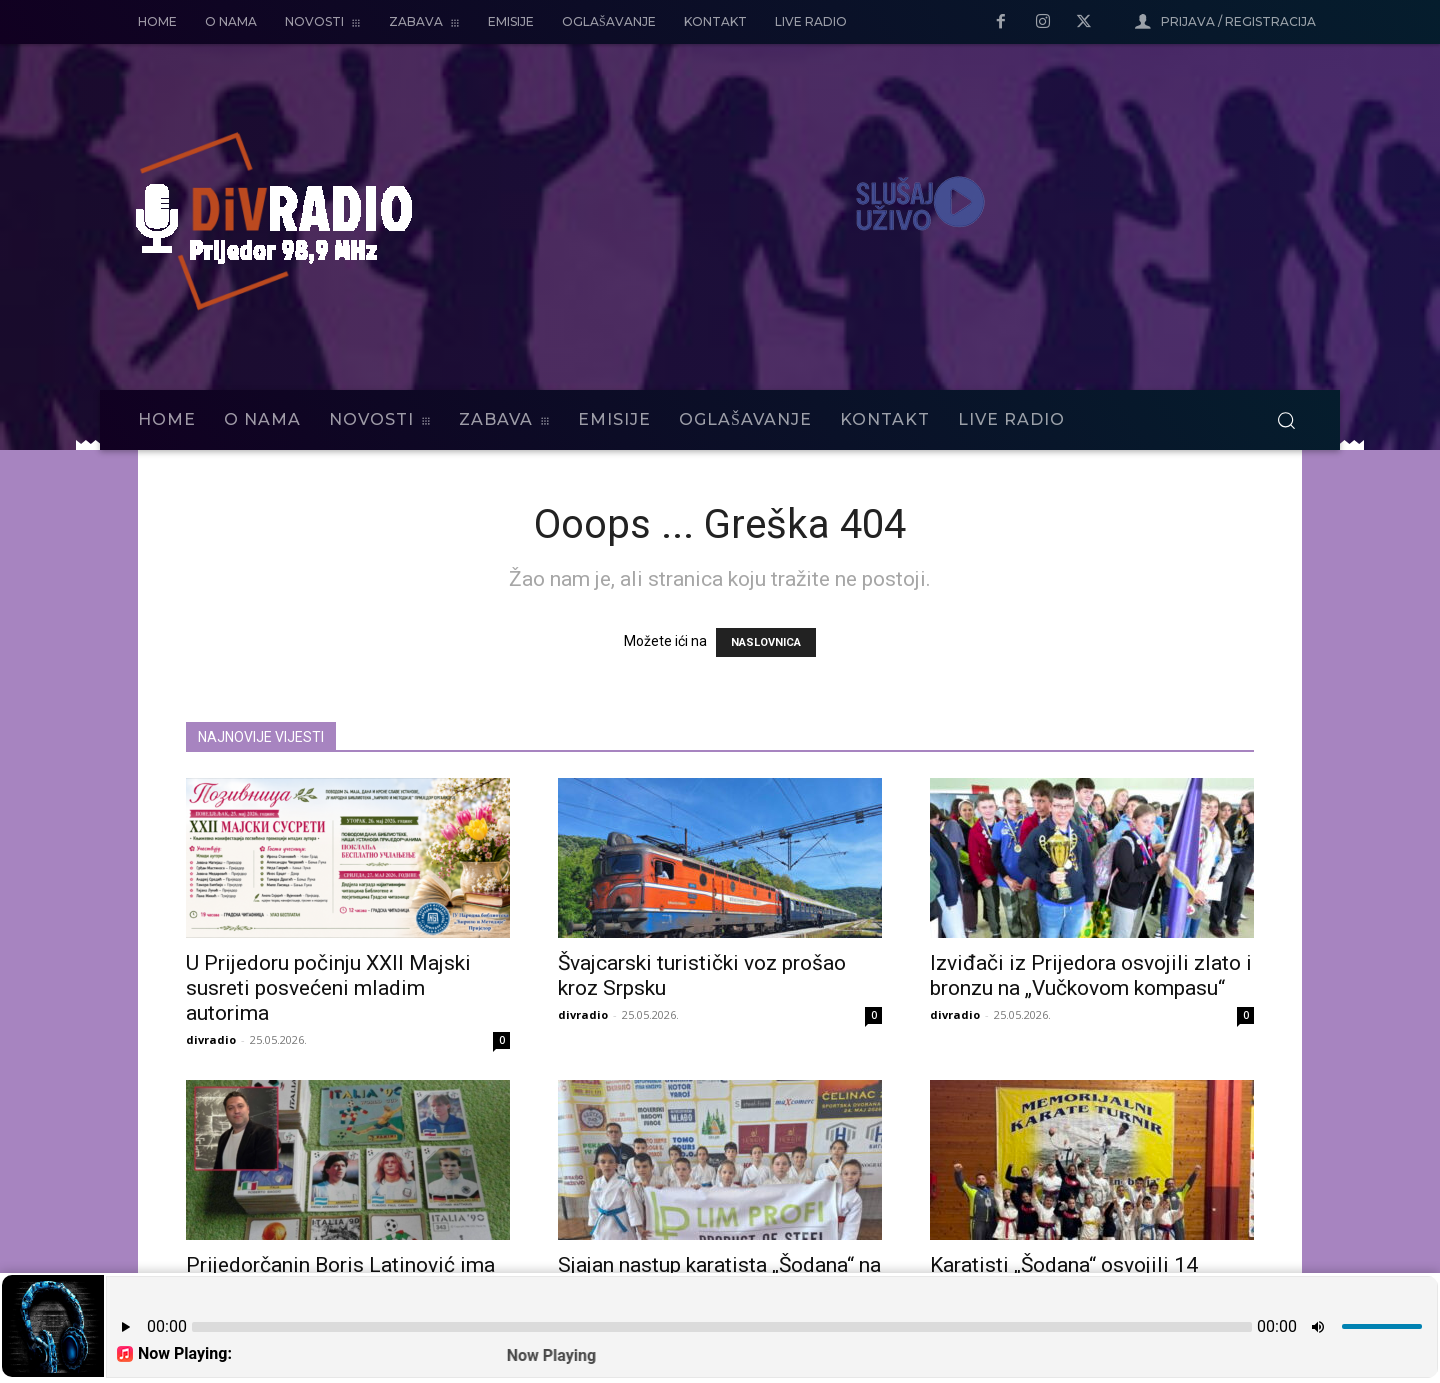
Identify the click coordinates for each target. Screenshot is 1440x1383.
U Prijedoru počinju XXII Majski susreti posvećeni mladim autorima (328, 988)
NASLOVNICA (766, 642)
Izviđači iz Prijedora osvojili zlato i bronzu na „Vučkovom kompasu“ (1091, 975)
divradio (211, 1039)
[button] (1286, 420)
